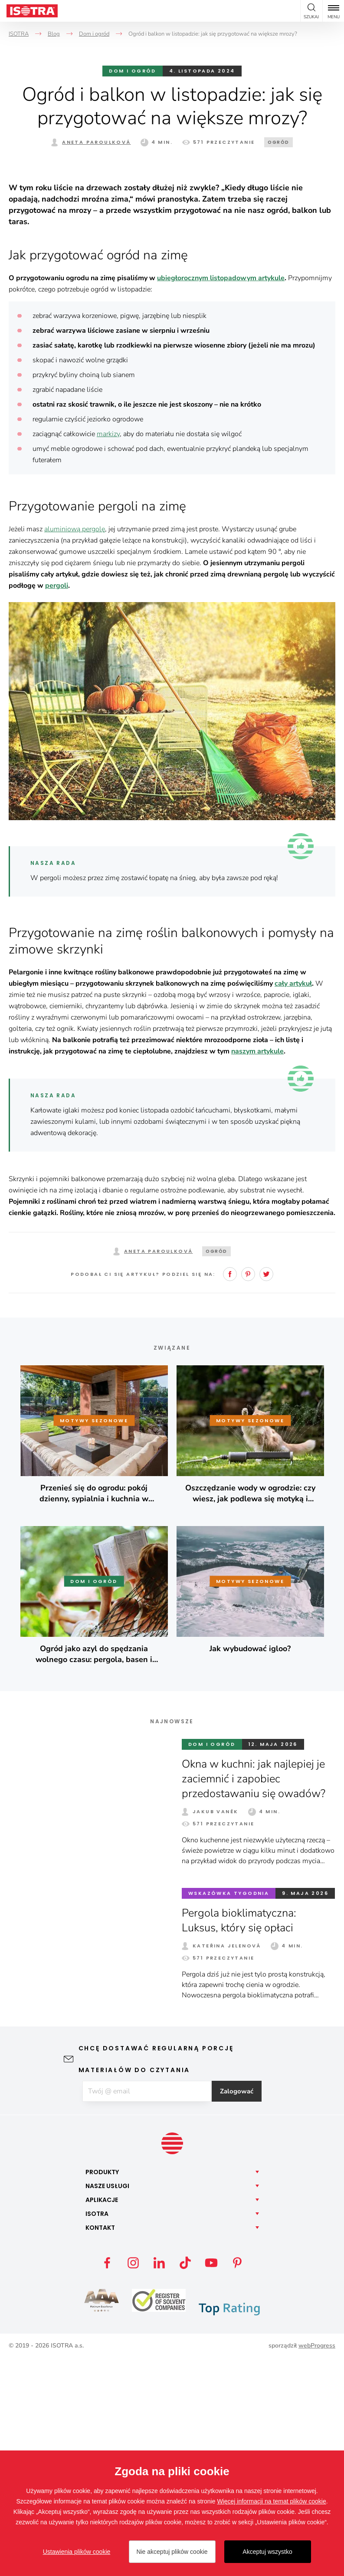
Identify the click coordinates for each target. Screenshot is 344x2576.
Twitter (266, 1491)
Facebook (230, 1491)
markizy (108, 651)
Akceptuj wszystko (267, 2551)
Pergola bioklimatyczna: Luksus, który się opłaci (241, 2137)
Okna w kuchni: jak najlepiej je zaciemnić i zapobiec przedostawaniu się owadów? (258, 1995)
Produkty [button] (102, 2389)
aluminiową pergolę (74, 746)
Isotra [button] (96, 2431)
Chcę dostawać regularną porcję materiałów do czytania (156, 2276)
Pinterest (248, 1491)
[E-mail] (146, 2309)
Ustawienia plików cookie (77, 2551)
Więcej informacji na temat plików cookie (271, 2501)
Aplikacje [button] (101, 2417)
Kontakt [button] (100, 2445)
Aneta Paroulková (96, 142)
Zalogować (241, 2308)
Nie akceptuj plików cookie (171, 2551)
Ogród (278, 142)
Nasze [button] (107, 2403)
